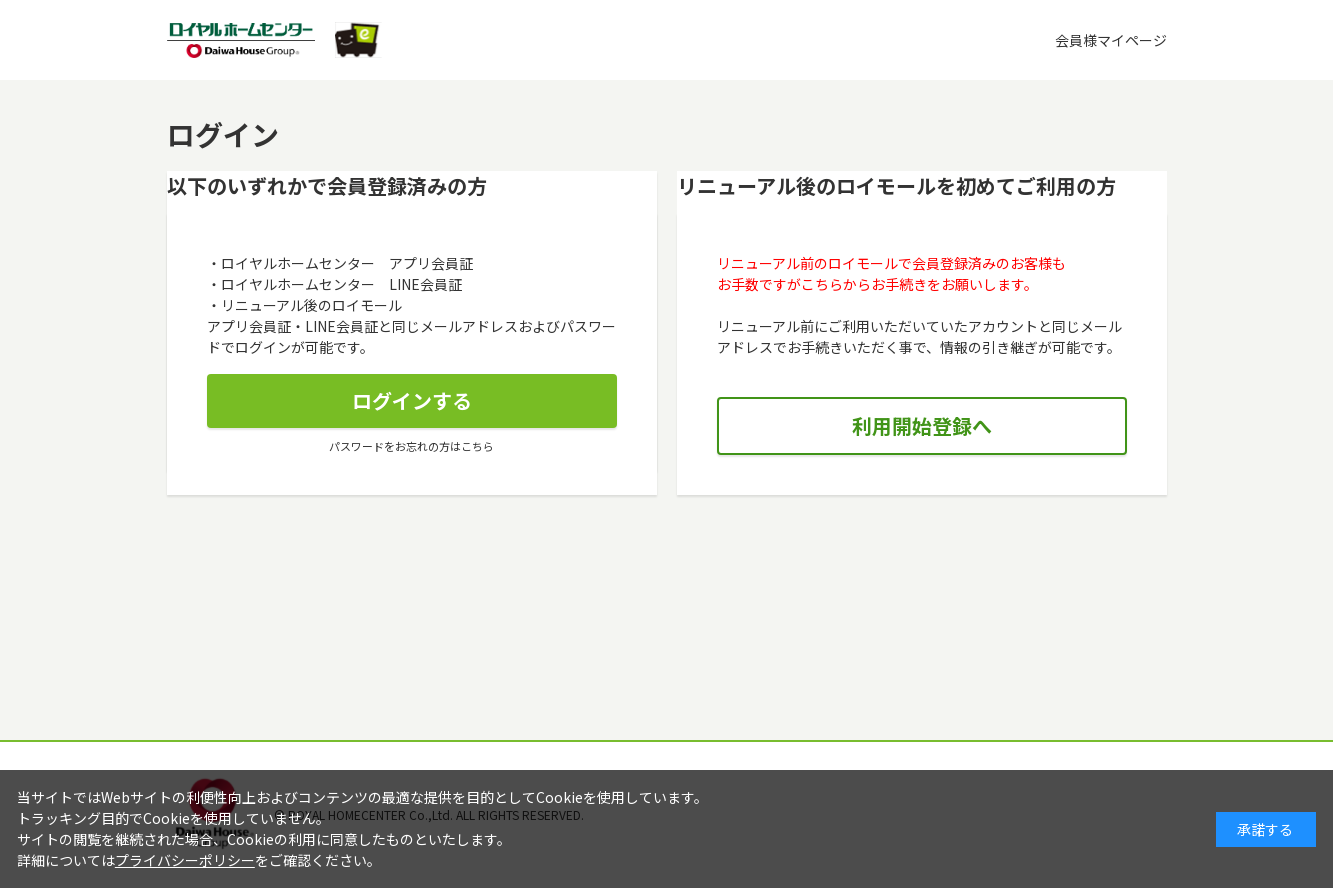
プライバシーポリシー (185, 860)
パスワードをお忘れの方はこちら (411, 446)
